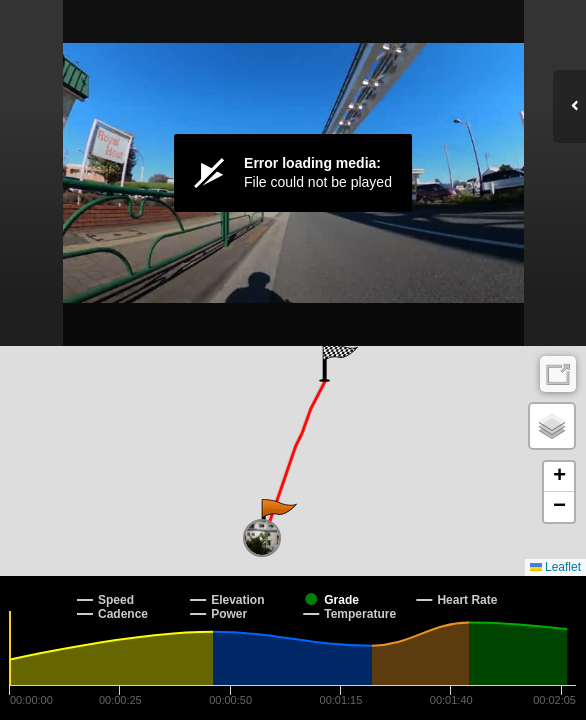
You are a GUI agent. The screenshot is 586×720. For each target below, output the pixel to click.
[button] (277, 519)
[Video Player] (293, 173)
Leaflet (555, 567)
